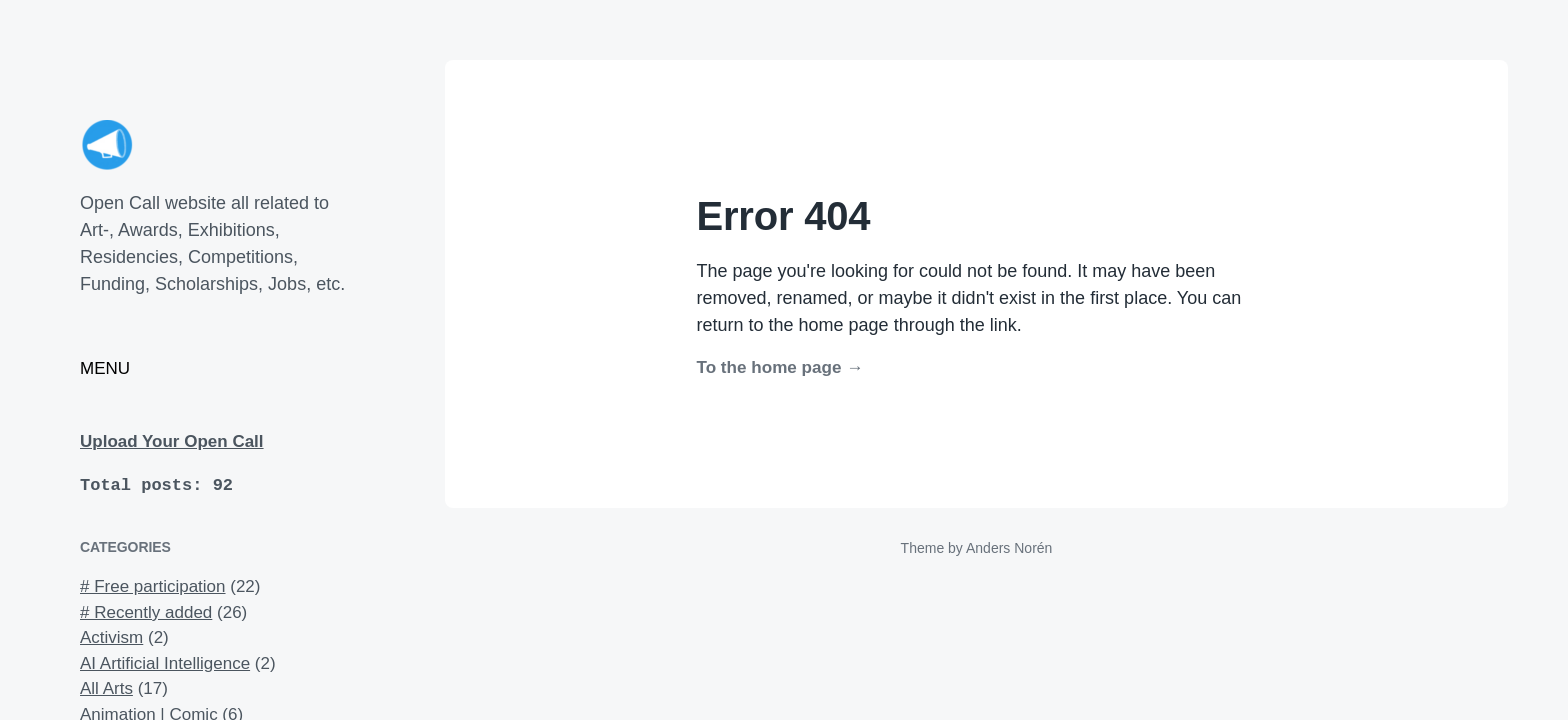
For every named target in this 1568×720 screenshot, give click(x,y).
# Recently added (146, 612)
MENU (105, 368)
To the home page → (780, 367)
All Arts (106, 688)
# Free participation (153, 586)
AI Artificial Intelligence (165, 663)
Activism (111, 637)
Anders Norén (1009, 548)
